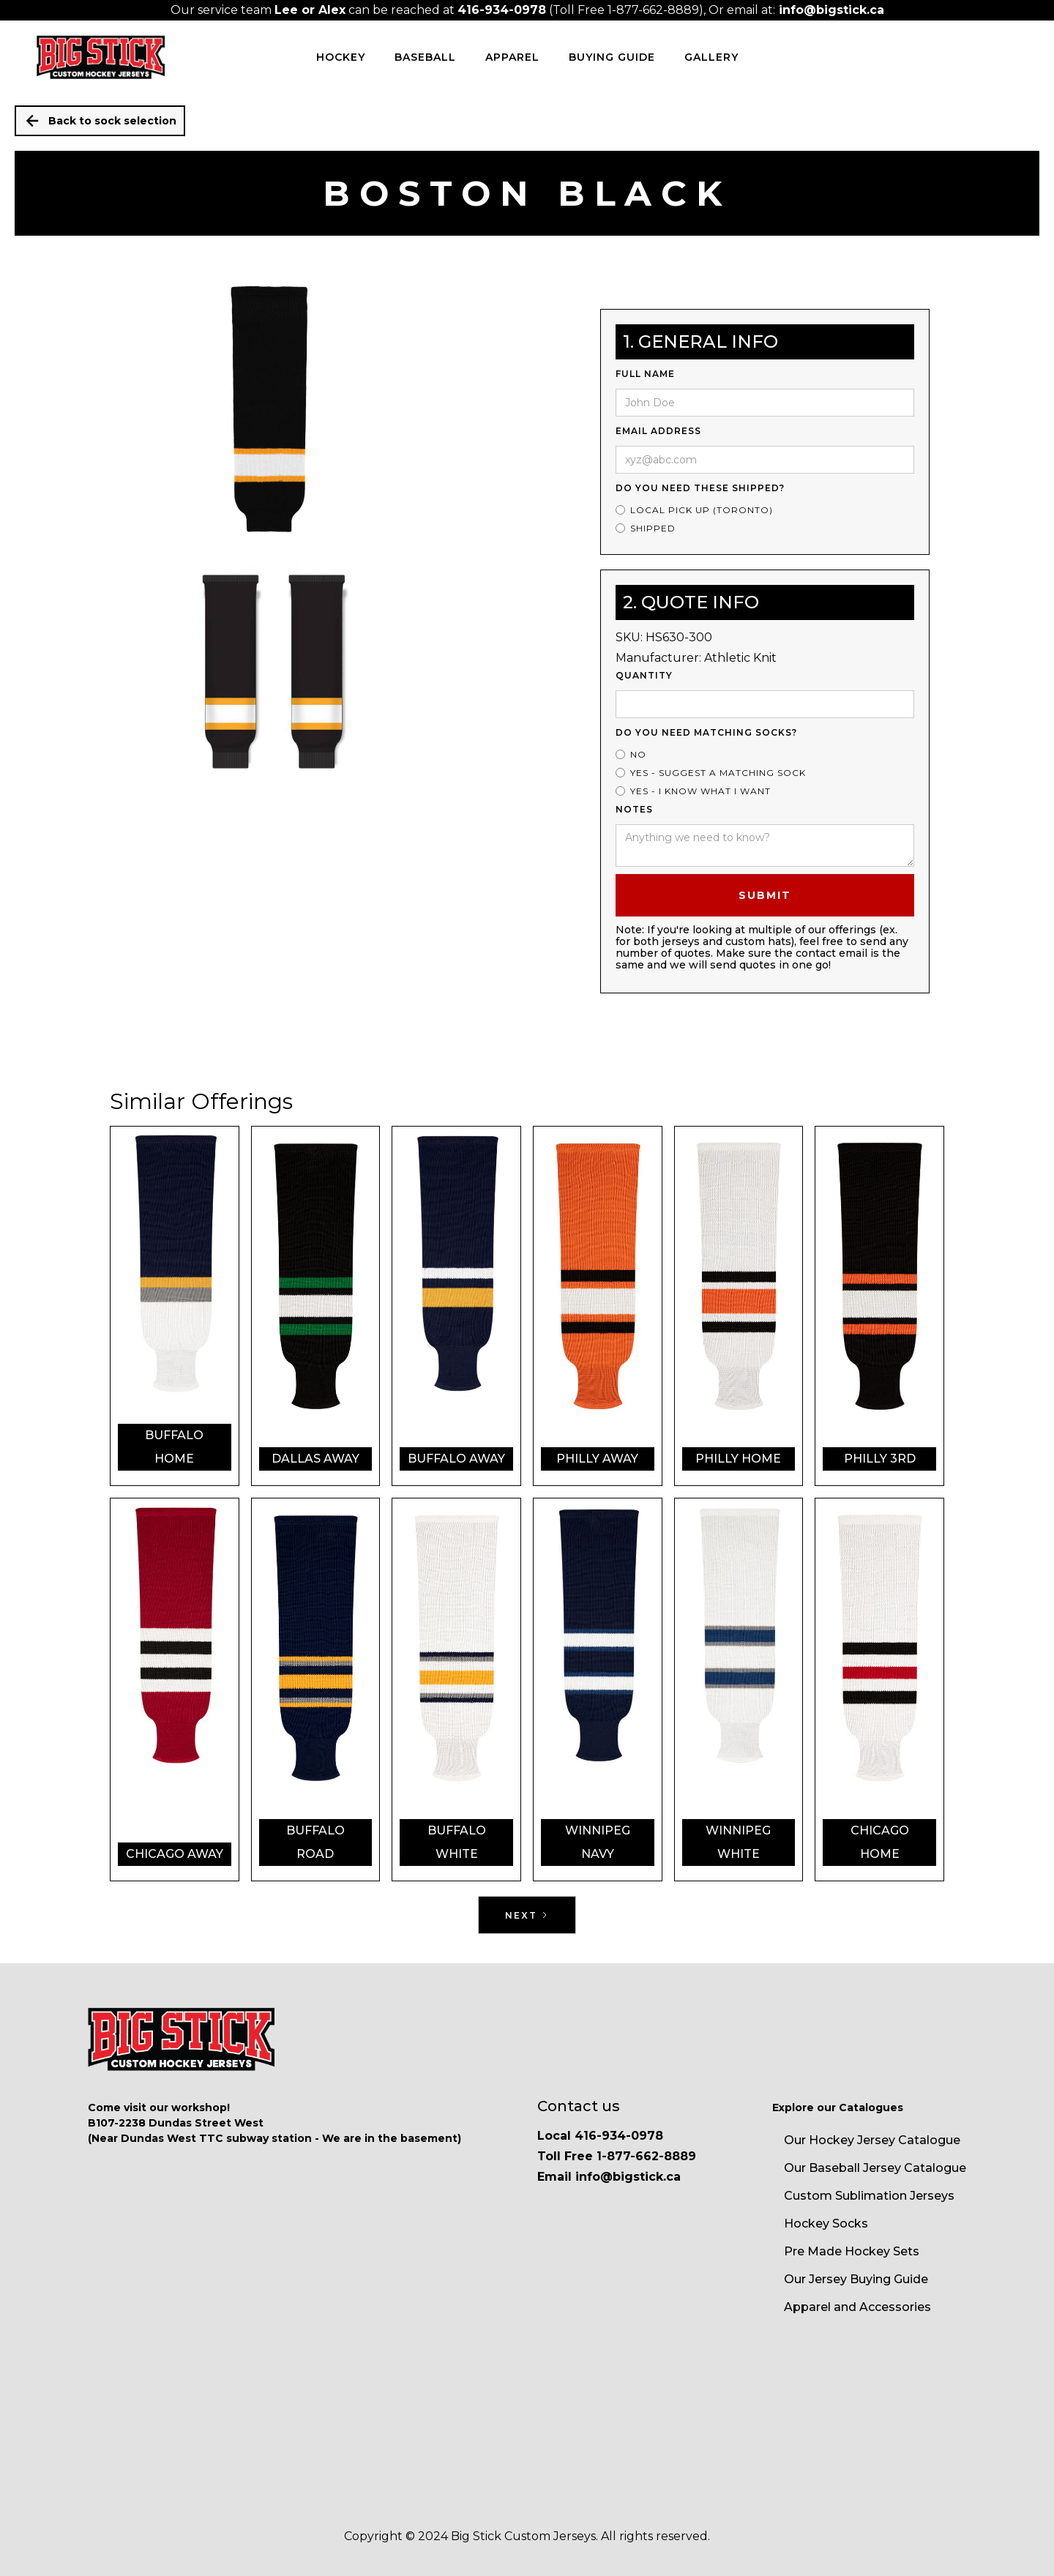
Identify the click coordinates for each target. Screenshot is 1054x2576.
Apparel (512, 57)
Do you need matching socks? (706, 732)
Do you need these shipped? (700, 487)
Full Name (645, 373)
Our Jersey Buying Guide (856, 2279)
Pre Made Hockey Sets (851, 2251)
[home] (101, 57)
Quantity (644, 675)
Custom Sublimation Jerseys (869, 2196)
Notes (634, 809)
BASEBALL (425, 57)
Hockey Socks (826, 2223)
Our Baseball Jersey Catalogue (875, 2168)
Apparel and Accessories (857, 2307)
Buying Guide (612, 57)
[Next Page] (527, 1915)
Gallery (711, 57)
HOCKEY (340, 57)
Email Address (658, 430)
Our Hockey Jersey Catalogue (872, 2140)
